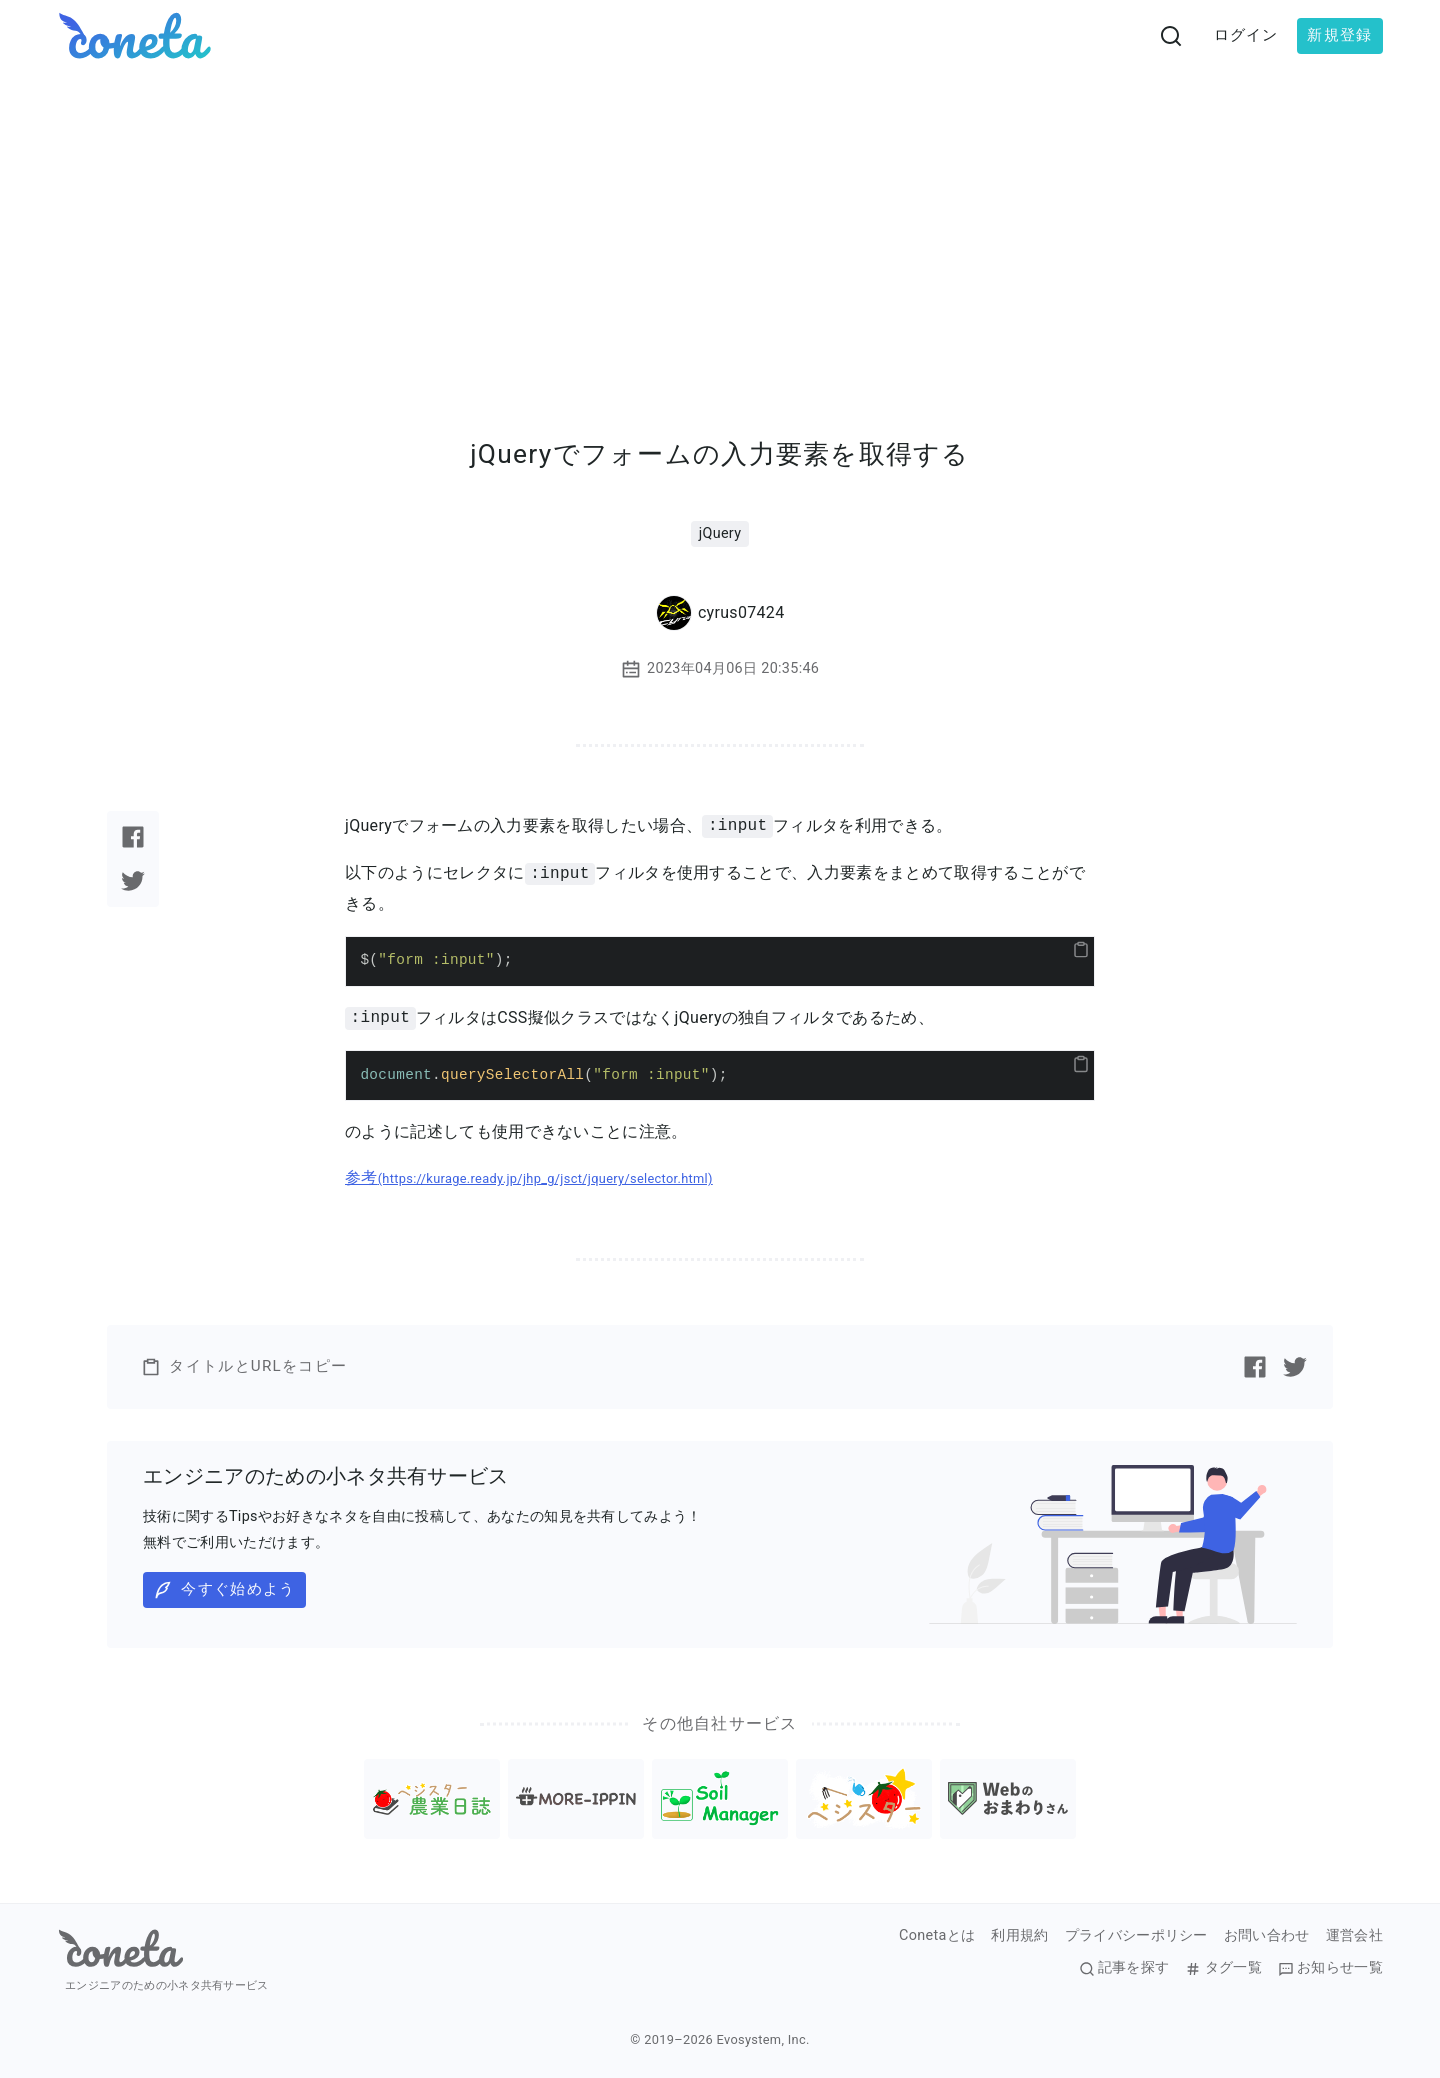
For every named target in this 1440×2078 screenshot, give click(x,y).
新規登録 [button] (1339, 35)
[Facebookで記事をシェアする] (133, 837)
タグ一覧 (1223, 1968)
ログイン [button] (1246, 35)
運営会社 (1354, 1936)
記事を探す (1124, 1968)
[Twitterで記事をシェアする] (133, 881)
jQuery (720, 533)
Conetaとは (937, 1936)
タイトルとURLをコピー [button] (244, 1367)
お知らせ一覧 (1330, 1968)
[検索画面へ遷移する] (1171, 36)
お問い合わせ (1267, 1936)
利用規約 (1019, 1936)
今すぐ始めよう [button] (224, 1590)
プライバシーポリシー (1136, 1936)
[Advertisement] (720, 222)
